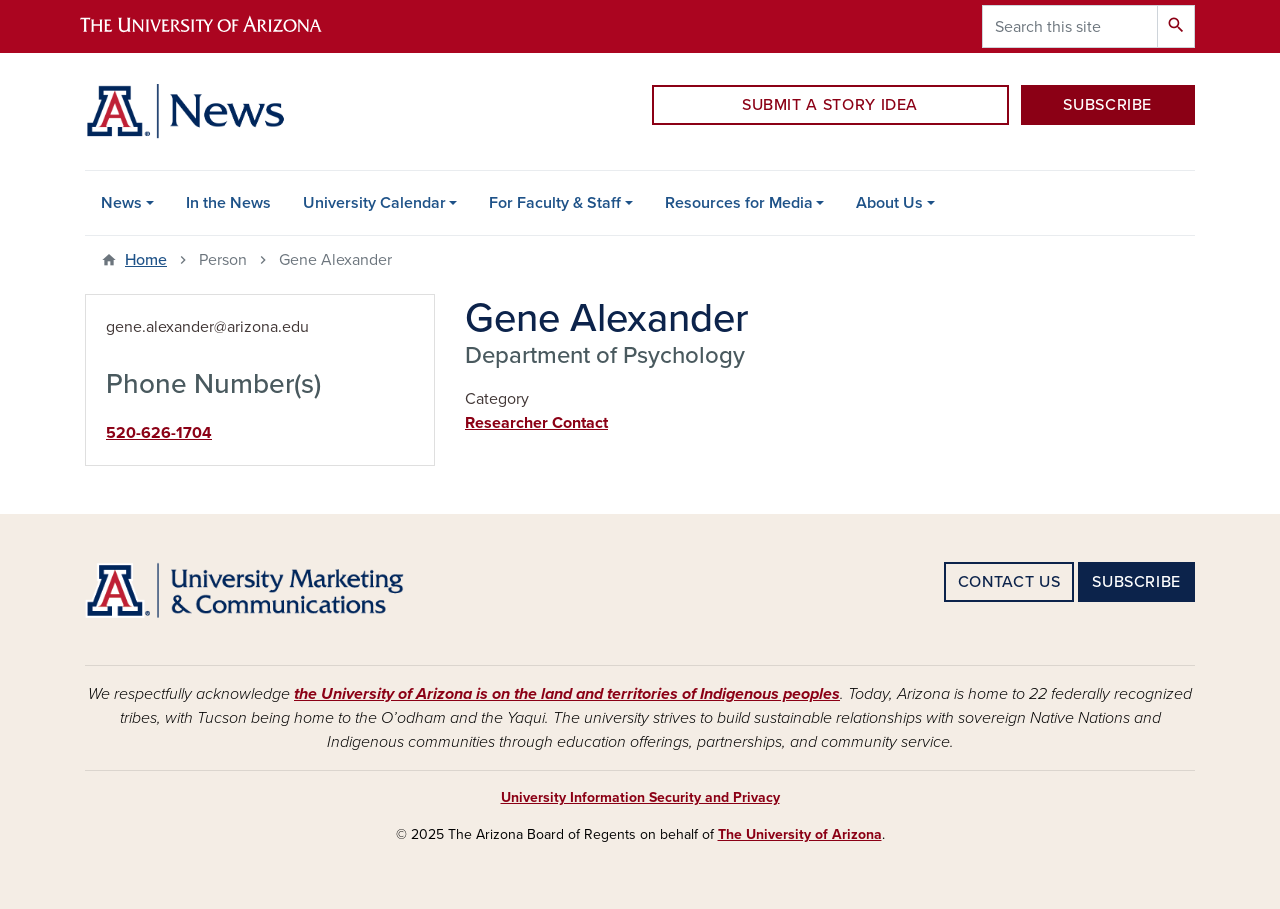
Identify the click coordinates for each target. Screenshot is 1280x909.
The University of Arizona (800, 834)
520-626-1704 (159, 433)
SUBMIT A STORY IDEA (830, 105)
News (121, 203)
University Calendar (374, 203)
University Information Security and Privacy (640, 797)
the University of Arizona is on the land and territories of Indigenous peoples (567, 694)
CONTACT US (1009, 582)
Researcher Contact (536, 423)
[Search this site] (1070, 26)
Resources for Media (739, 203)
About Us (889, 203)
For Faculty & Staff (555, 203)
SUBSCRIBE (1107, 105)
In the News (228, 203)
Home (146, 260)
